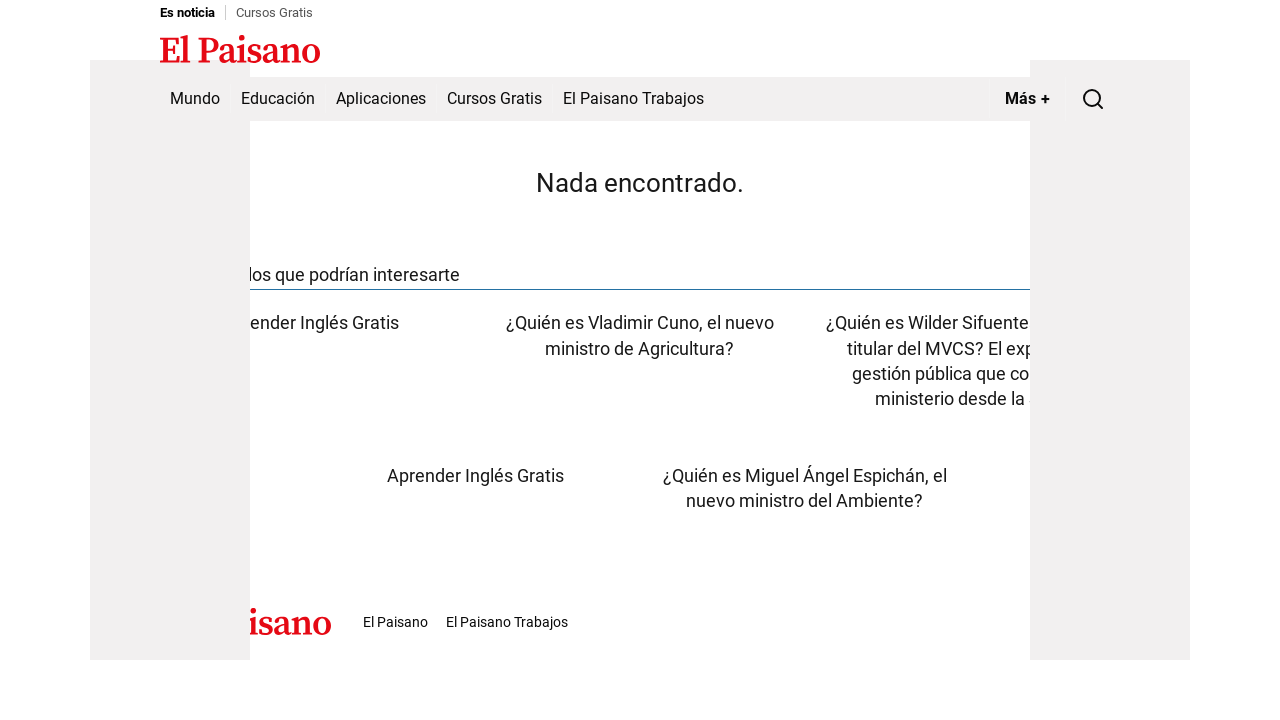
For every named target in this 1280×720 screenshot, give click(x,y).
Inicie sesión (1080, 51)
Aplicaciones (381, 98)
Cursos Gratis (274, 12)
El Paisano (395, 622)
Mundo (195, 98)
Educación (278, 98)
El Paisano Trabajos (633, 98)
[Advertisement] (170, 360)
